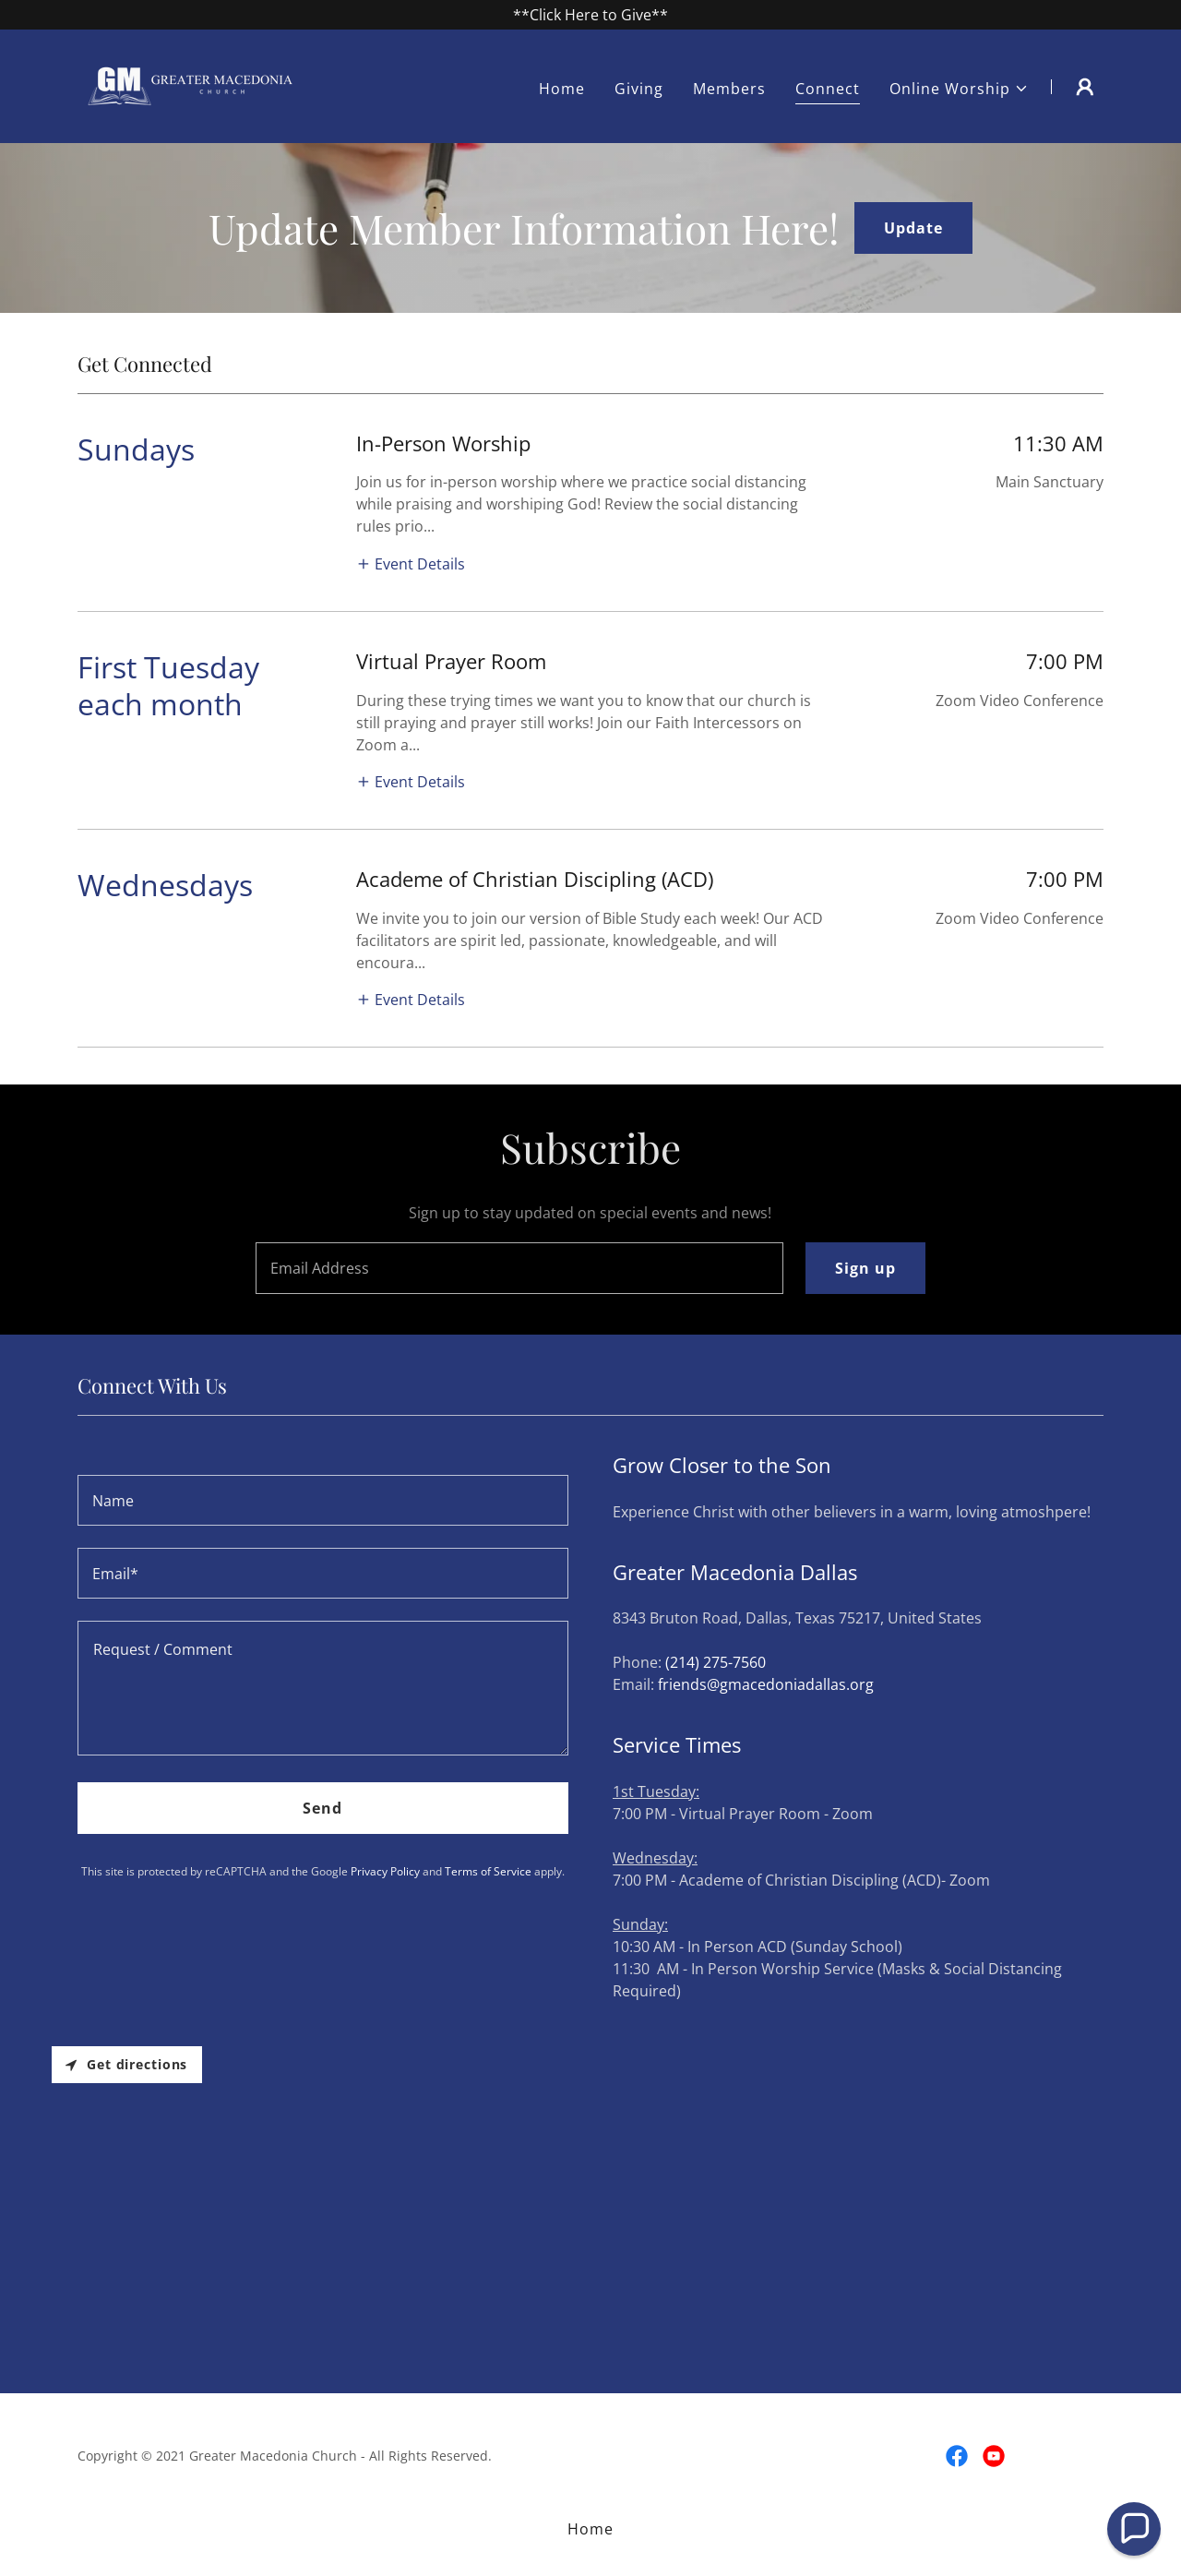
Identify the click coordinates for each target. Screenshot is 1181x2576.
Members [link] (729, 88)
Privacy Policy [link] (385, 1871)
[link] (193, 85)
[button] (959, 89)
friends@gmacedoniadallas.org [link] (766, 1684)
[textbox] (519, 1268)
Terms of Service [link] (488, 1871)
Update (913, 228)
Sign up (865, 1268)
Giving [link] (638, 88)
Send (322, 1808)
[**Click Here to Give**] (590, 15)
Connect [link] (827, 88)
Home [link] (562, 88)
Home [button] (590, 2529)
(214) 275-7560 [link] (715, 1662)
